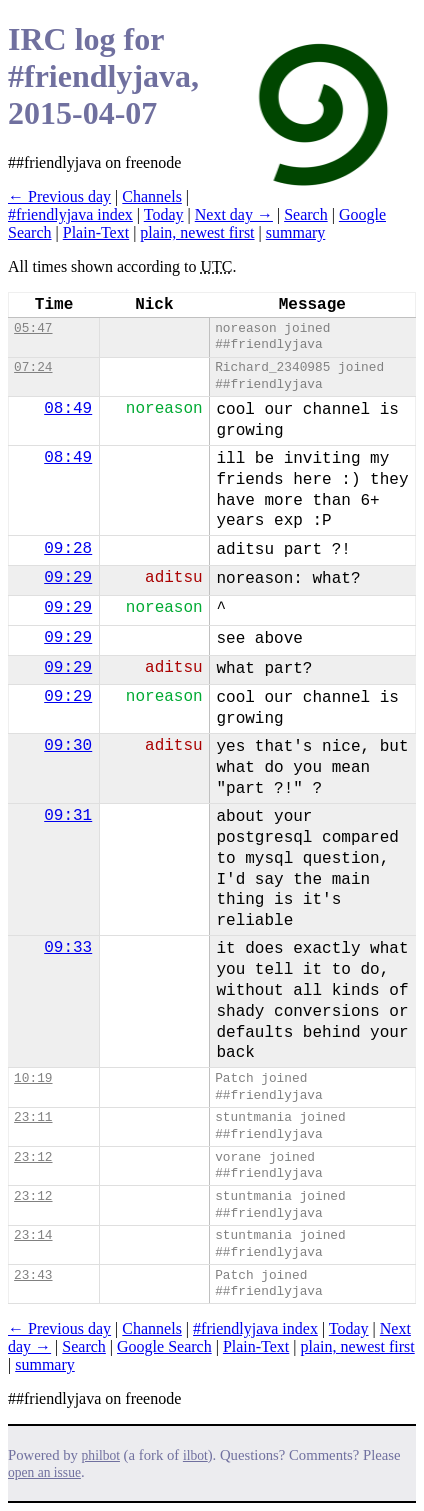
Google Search (164, 1346)
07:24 (33, 367)
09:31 (68, 816)
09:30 (68, 746)
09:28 (68, 549)
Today (164, 214)
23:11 (33, 1117)
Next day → (234, 214)
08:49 (68, 409)
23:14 (33, 1235)
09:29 (68, 578)
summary (296, 232)
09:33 (68, 948)
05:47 (33, 328)
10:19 (33, 1078)
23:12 (33, 1157)
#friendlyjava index (70, 214)
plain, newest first (197, 232)
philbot (101, 1455)
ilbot (195, 1455)
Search (306, 214)
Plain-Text (96, 232)
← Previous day (59, 196)
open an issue (44, 1472)
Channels (152, 196)
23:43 (33, 1275)
